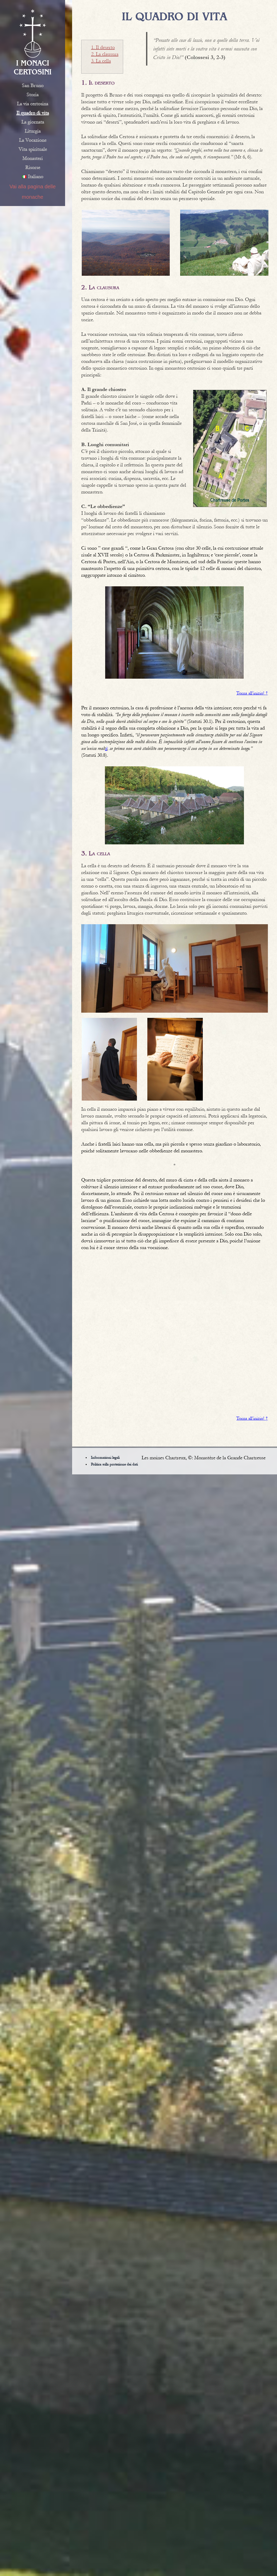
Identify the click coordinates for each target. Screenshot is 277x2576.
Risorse (32, 167)
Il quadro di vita (32, 113)
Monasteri (32, 158)
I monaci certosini (33, 67)
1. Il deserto (103, 47)
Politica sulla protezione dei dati (114, 1464)
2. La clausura (104, 54)
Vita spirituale (32, 149)
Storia (33, 95)
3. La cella (101, 61)
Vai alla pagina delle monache (32, 192)
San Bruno (32, 85)
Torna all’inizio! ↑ (252, 693)
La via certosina (32, 104)
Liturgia (33, 131)
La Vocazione (32, 140)
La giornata (32, 122)
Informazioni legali (105, 1457)
